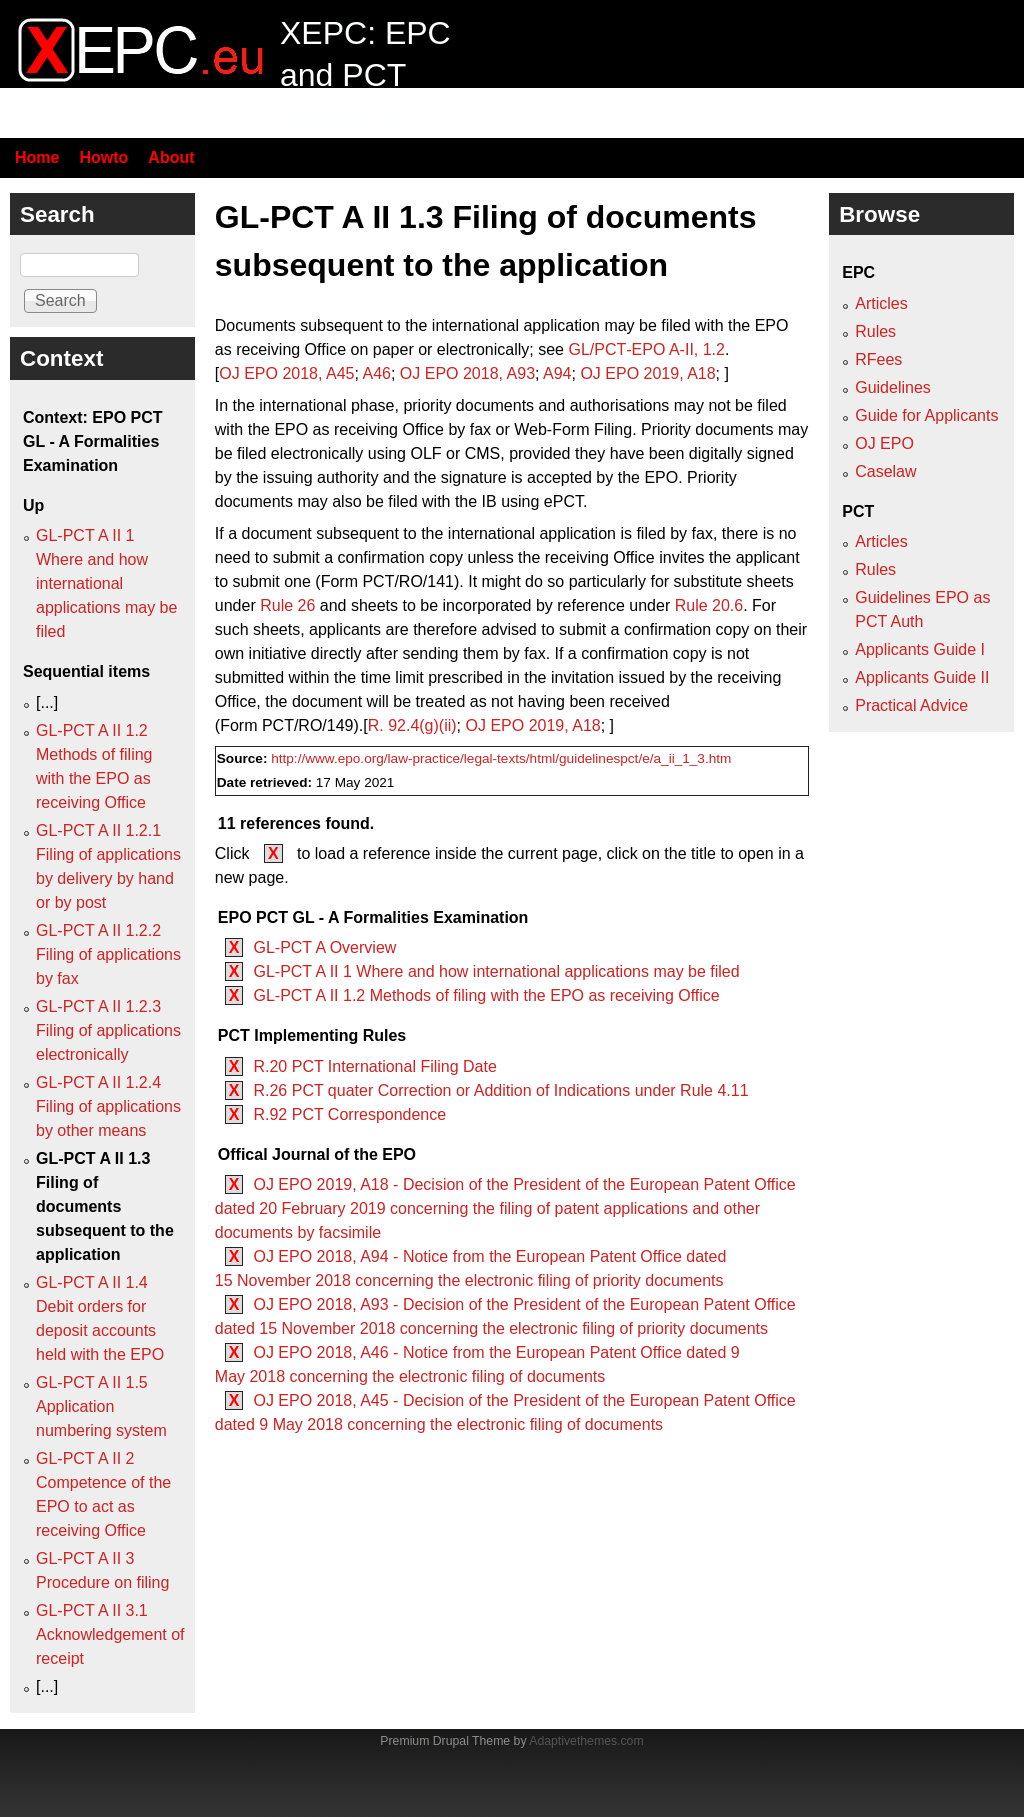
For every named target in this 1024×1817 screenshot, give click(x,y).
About (171, 157)
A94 (557, 373)
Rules (875, 331)
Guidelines (893, 387)
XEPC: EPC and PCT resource (365, 74)
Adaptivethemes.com (586, 1741)
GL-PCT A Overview (324, 947)
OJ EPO (884, 443)
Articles (881, 303)
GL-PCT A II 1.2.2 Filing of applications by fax (108, 954)
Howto (103, 157)
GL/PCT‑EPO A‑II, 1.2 (646, 349)
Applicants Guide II (922, 677)
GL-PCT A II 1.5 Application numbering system (101, 1406)
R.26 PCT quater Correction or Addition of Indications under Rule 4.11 (500, 1090)
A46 (376, 373)
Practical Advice (911, 705)
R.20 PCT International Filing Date (374, 1066)
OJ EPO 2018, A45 (286, 373)
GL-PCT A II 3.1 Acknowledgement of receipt (110, 1634)
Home (37, 157)
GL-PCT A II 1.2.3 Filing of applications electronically (108, 1030)
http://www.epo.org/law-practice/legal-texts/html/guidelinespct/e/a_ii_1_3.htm (501, 758)
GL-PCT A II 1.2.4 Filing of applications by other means (108, 1106)
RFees (878, 359)
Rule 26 (287, 605)
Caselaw (885, 471)
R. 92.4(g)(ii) (412, 725)
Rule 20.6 (709, 605)
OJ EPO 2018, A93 (467, 373)
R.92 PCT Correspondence (349, 1114)
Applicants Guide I (920, 649)
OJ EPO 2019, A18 (647, 373)
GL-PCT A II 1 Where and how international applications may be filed (496, 971)
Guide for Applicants (926, 415)
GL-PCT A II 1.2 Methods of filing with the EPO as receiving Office (486, 995)
